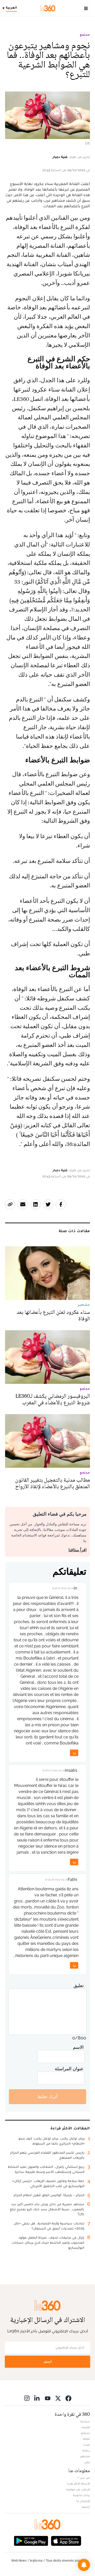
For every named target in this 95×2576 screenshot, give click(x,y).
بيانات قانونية (81, 2495)
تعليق (78, 1985)
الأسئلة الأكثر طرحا (78, 2483)
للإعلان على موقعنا (78, 2489)
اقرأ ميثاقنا (77, 1550)
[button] (84, 2565)
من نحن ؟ (84, 2477)
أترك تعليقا (47, 2096)
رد (74, 1753)
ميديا (87, 2444)
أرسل (48, 2361)
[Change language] (11, 8)
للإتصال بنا (83, 2501)
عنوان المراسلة (69, 2068)
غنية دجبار (60, 157)
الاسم (78, 2047)
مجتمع (85, 34)
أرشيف (85, 2507)
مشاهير (85, 2456)
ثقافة (86, 2439)
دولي (87, 2462)
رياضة (86, 2450)
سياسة (85, 2421)
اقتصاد (85, 2427)
